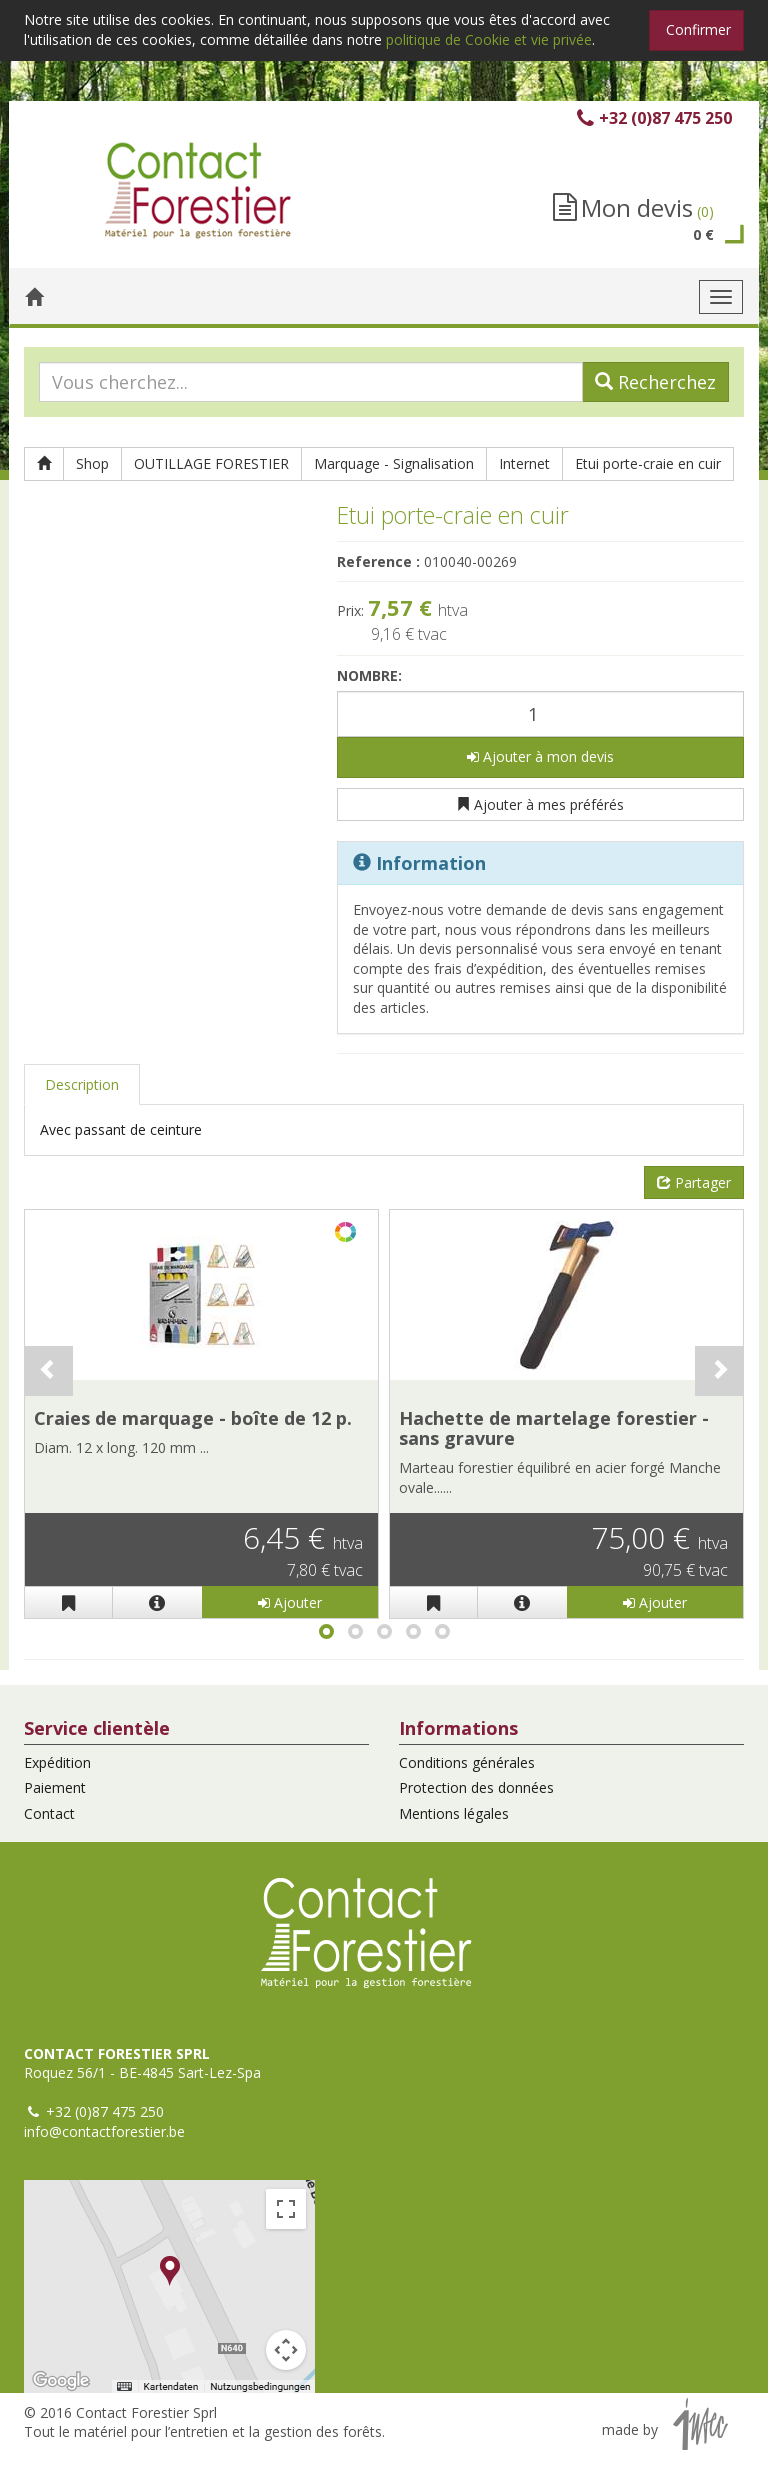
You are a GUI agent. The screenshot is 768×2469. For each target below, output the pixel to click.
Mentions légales (454, 1813)
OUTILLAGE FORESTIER (211, 463)
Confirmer (698, 29)
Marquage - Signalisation (394, 463)
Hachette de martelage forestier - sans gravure (554, 1428)
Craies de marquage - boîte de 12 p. (193, 1418)
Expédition (57, 1762)
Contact (49, 1813)
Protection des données (476, 1787)
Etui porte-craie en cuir (648, 463)
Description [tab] (82, 1084)
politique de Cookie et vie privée (489, 39)
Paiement (55, 1787)
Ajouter (290, 1602)
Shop (92, 463)
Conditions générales (467, 1762)
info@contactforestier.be (104, 2131)
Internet (524, 463)
